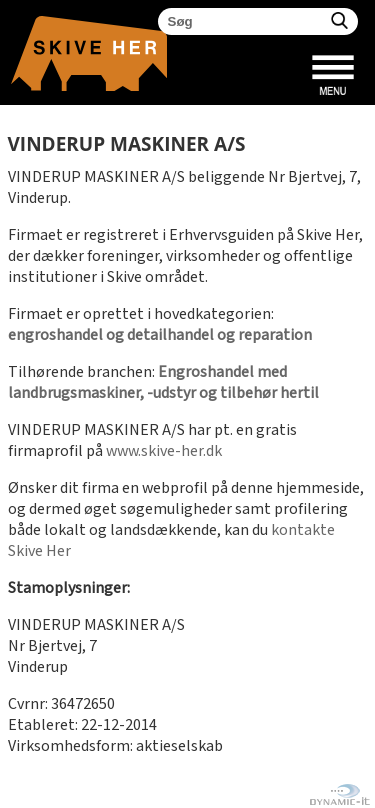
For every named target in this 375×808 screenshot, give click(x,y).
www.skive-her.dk (164, 451)
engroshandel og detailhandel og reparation (160, 335)
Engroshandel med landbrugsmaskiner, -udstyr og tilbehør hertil (163, 383)
